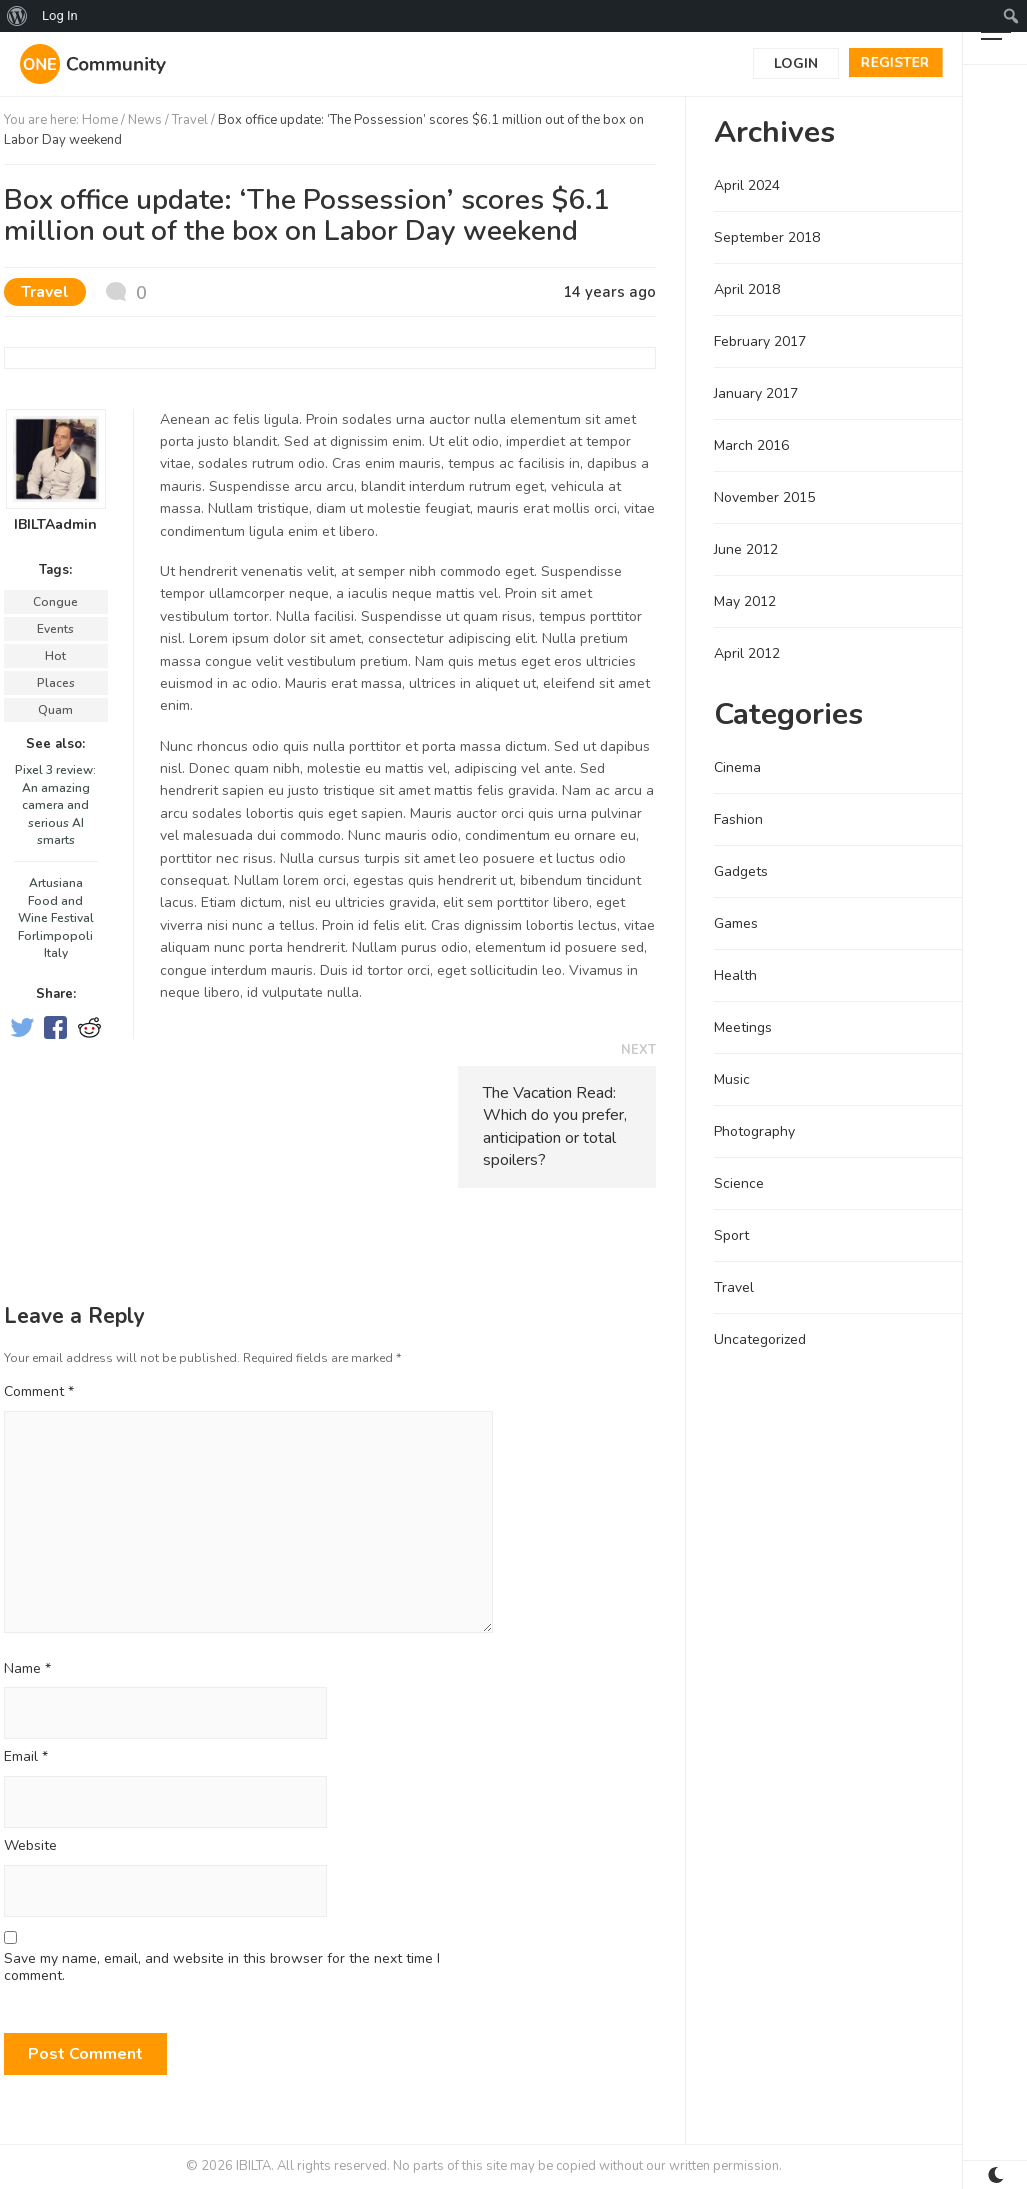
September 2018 (767, 237)
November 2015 (764, 497)
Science (739, 1183)
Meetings (743, 1027)
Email (26, 1757)
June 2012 (746, 549)
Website (30, 1846)
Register (895, 62)
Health (735, 975)
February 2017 (760, 341)
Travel (190, 120)
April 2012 (747, 653)
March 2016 (751, 445)
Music (732, 1079)
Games (736, 923)
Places (56, 683)
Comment (39, 1391)
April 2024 (747, 185)
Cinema (737, 767)
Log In (60, 15)
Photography (754, 1131)
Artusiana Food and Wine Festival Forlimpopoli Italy (56, 918)
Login (796, 63)
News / (150, 120)
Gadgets (741, 871)
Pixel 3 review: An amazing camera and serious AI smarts (55, 805)
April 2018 (747, 289)
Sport (731, 1235)
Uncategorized (760, 1339)
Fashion (738, 819)
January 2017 (756, 393)
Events (55, 629)
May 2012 (745, 601)
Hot (55, 656)
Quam (55, 710)
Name (27, 1669)
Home (100, 120)
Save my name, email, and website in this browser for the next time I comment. (222, 1968)
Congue (55, 602)
